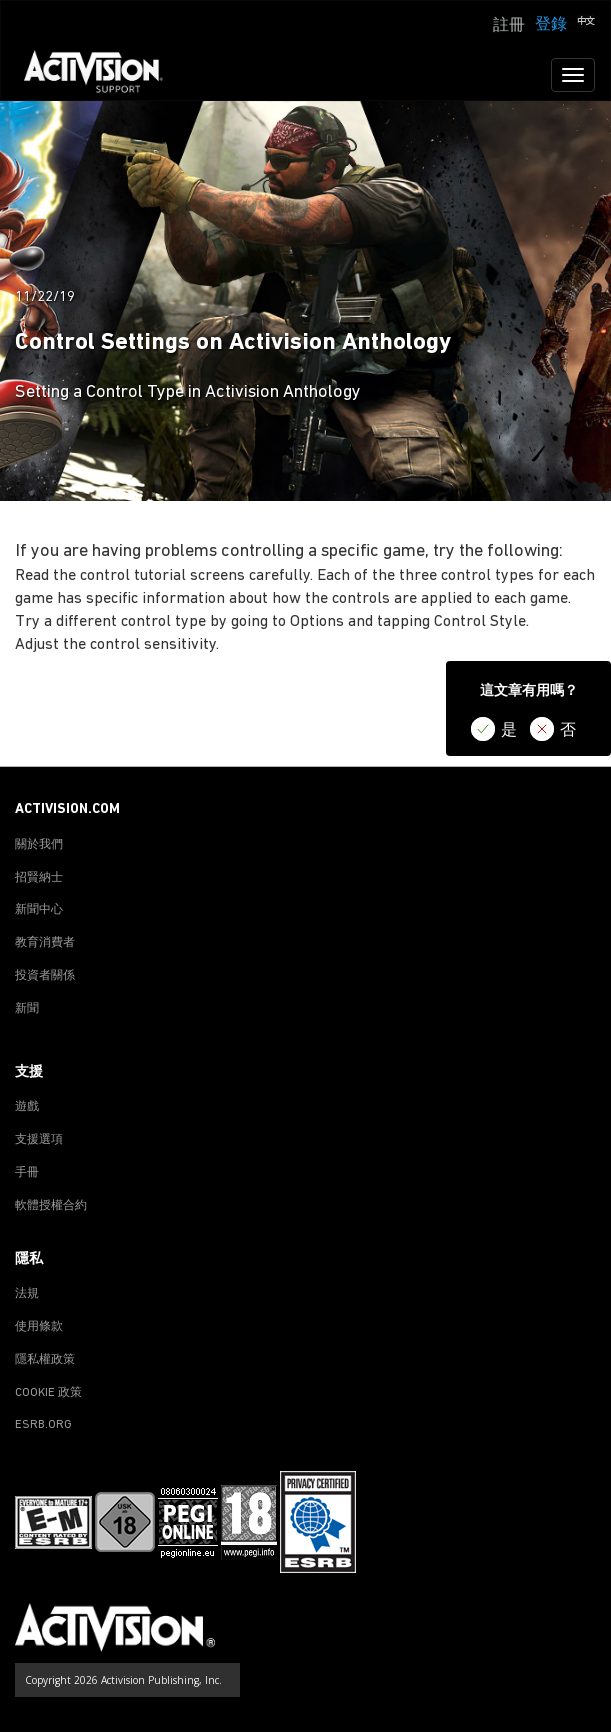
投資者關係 (45, 976)
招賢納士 (39, 878)
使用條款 (39, 1327)
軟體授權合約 (51, 1206)
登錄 (551, 25)
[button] (586, 23)
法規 (27, 1294)
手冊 (27, 1173)
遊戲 (27, 1107)
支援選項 (39, 1140)
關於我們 (39, 845)
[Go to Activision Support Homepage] (103, 75)
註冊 (509, 26)
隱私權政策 (45, 1360)
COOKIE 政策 (48, 1393)
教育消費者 (45, 943)
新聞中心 (39, 910)
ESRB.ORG (43, 1425)
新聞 (27, 1009)
